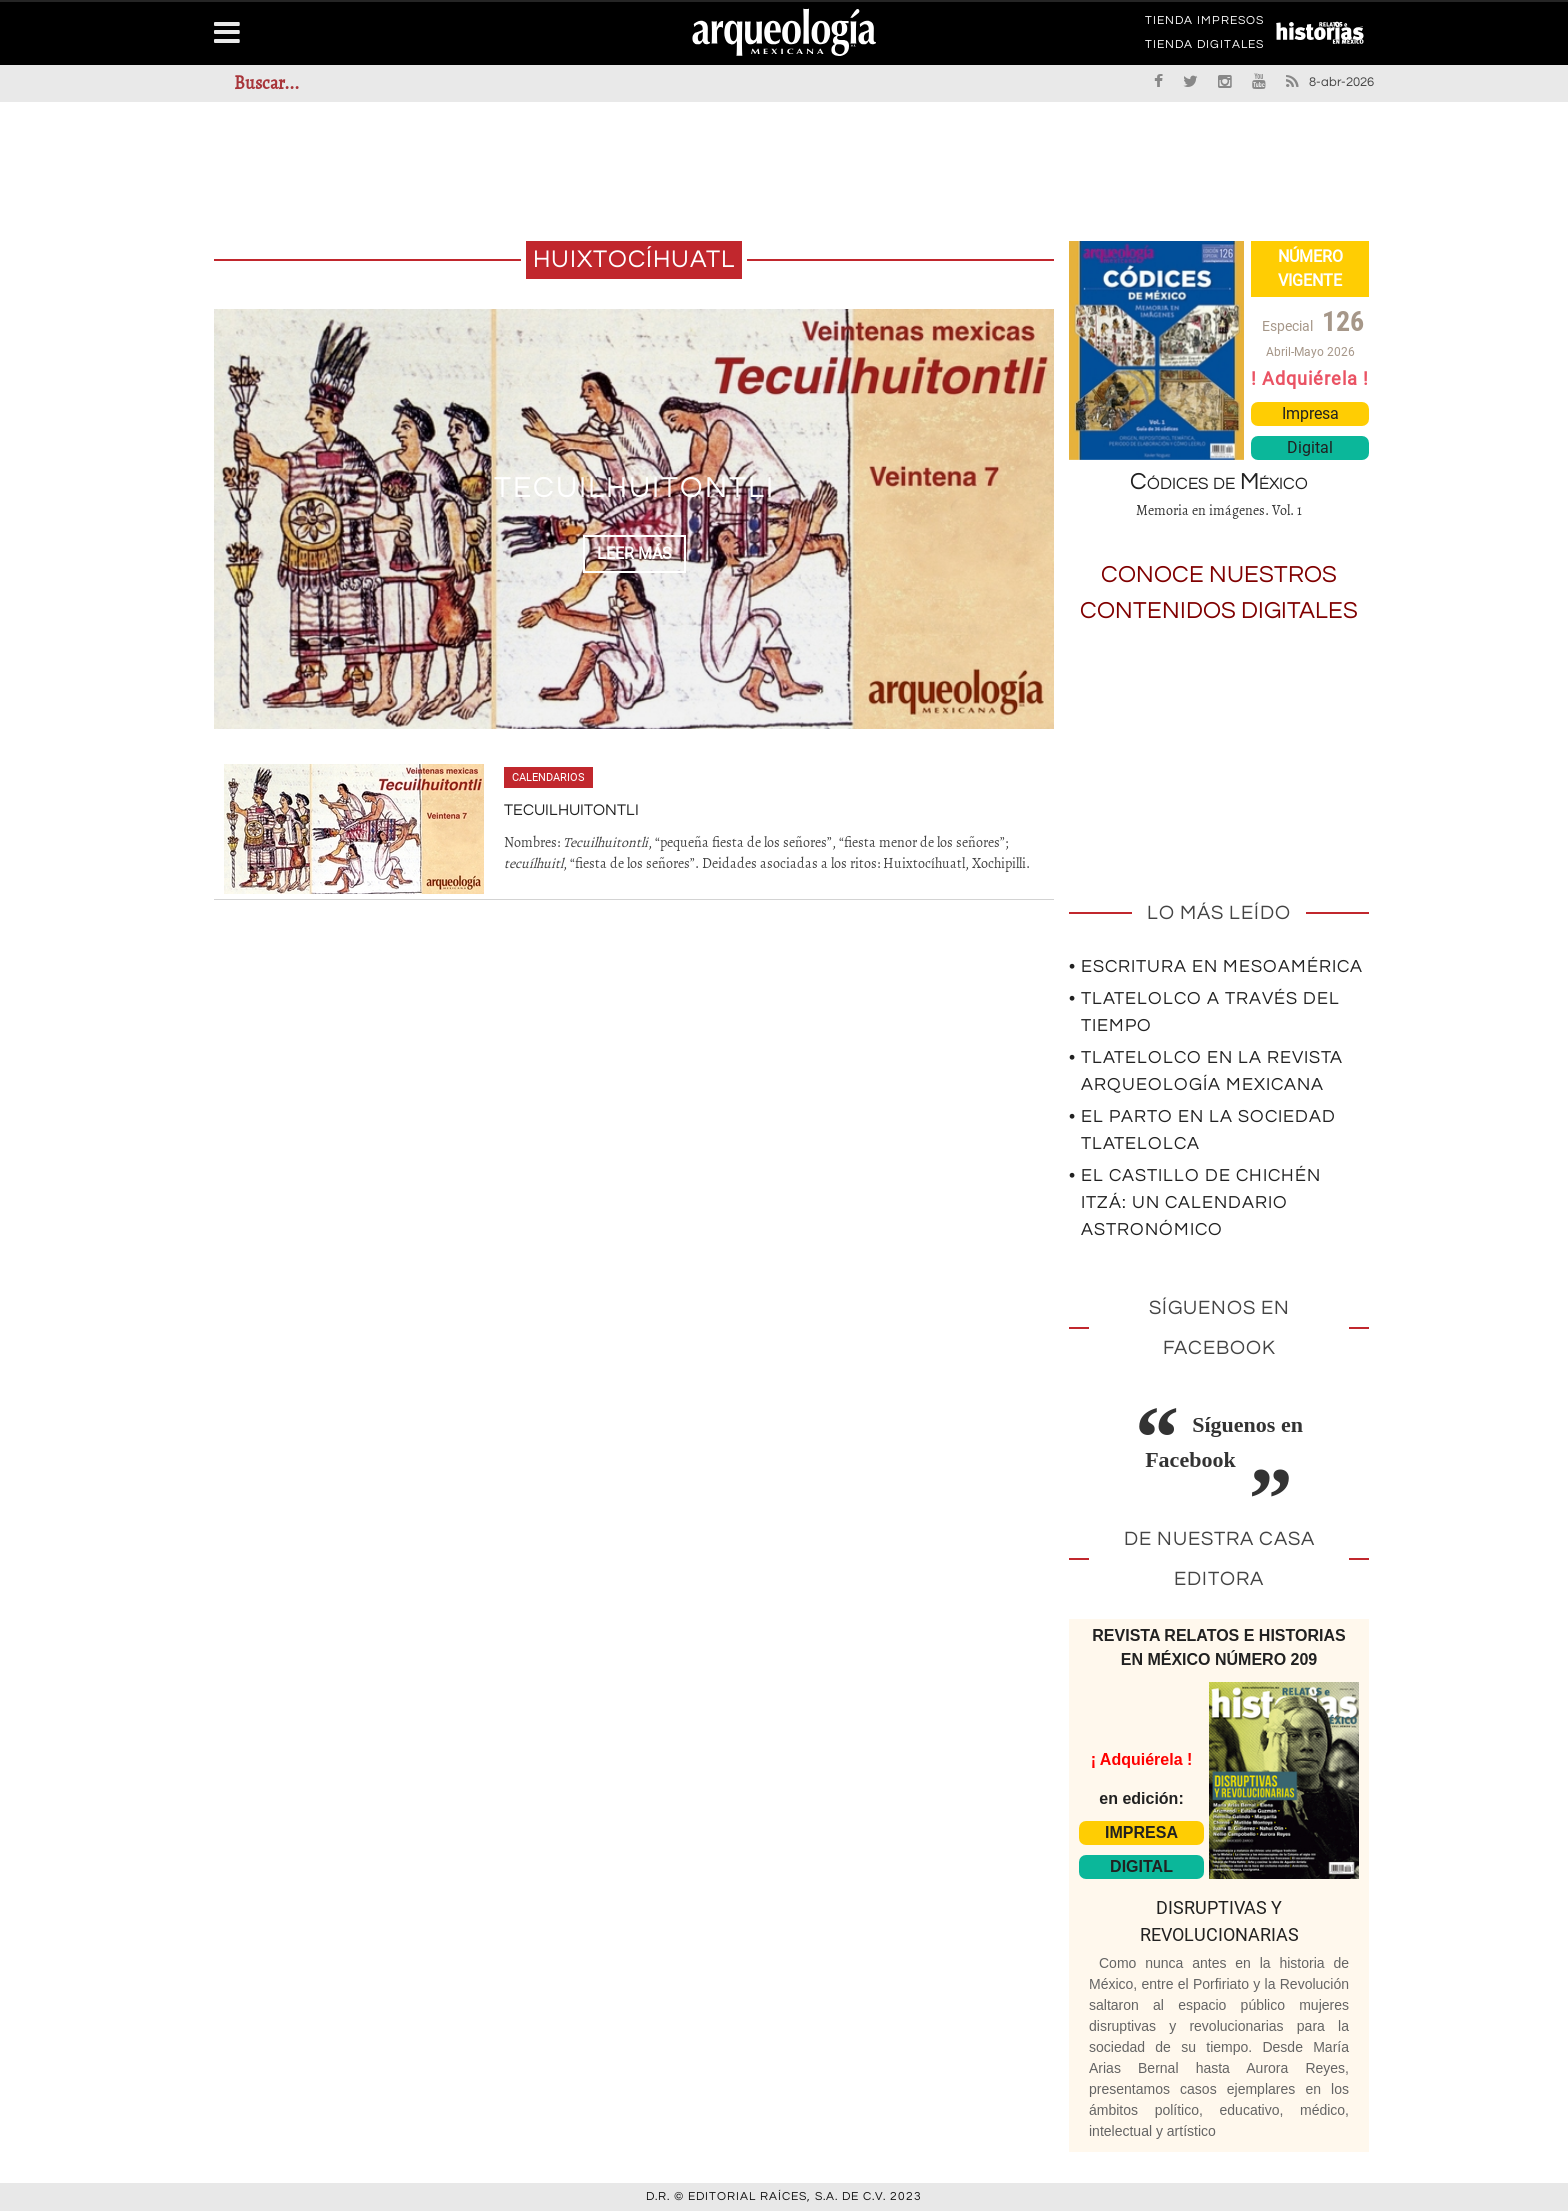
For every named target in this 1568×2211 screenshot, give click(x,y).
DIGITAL (1141, 1866)
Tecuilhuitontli (634, 487)
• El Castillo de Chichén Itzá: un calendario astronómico (1195, 1202)
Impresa (1310, 413)
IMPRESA (1141, 1832)
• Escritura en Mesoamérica (1216, 966)
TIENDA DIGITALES (1204, 48)
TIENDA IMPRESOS (1204, 24)
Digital (1310, 447)
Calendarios (548, 777)
